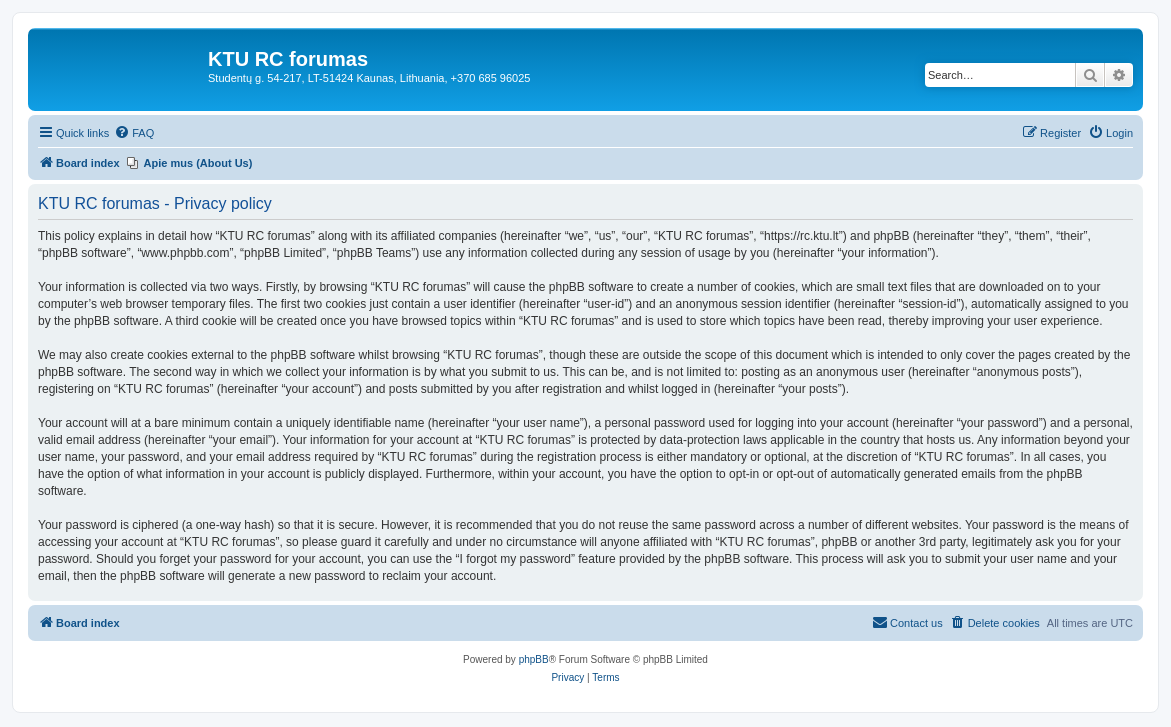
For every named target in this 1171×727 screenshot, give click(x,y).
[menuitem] (134, 133)
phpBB (534, 659)
